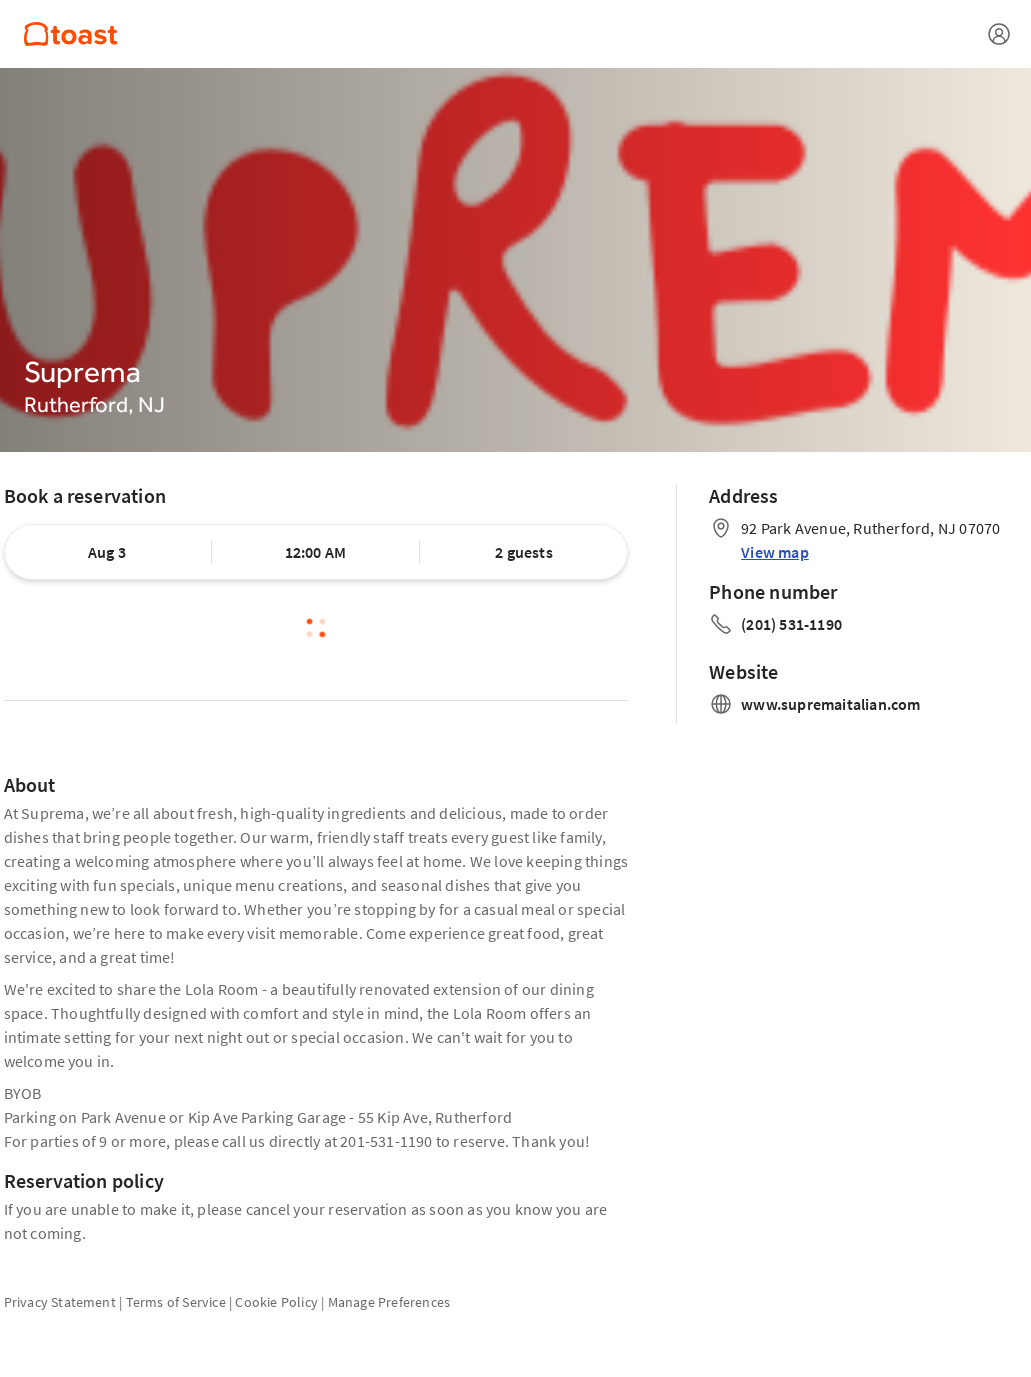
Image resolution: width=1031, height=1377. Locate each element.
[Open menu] (999, 34)
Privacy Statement (60, 1302)
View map (775, 552)
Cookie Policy (276, 1302)
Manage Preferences (389, 1302)
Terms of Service (176, 1302)
